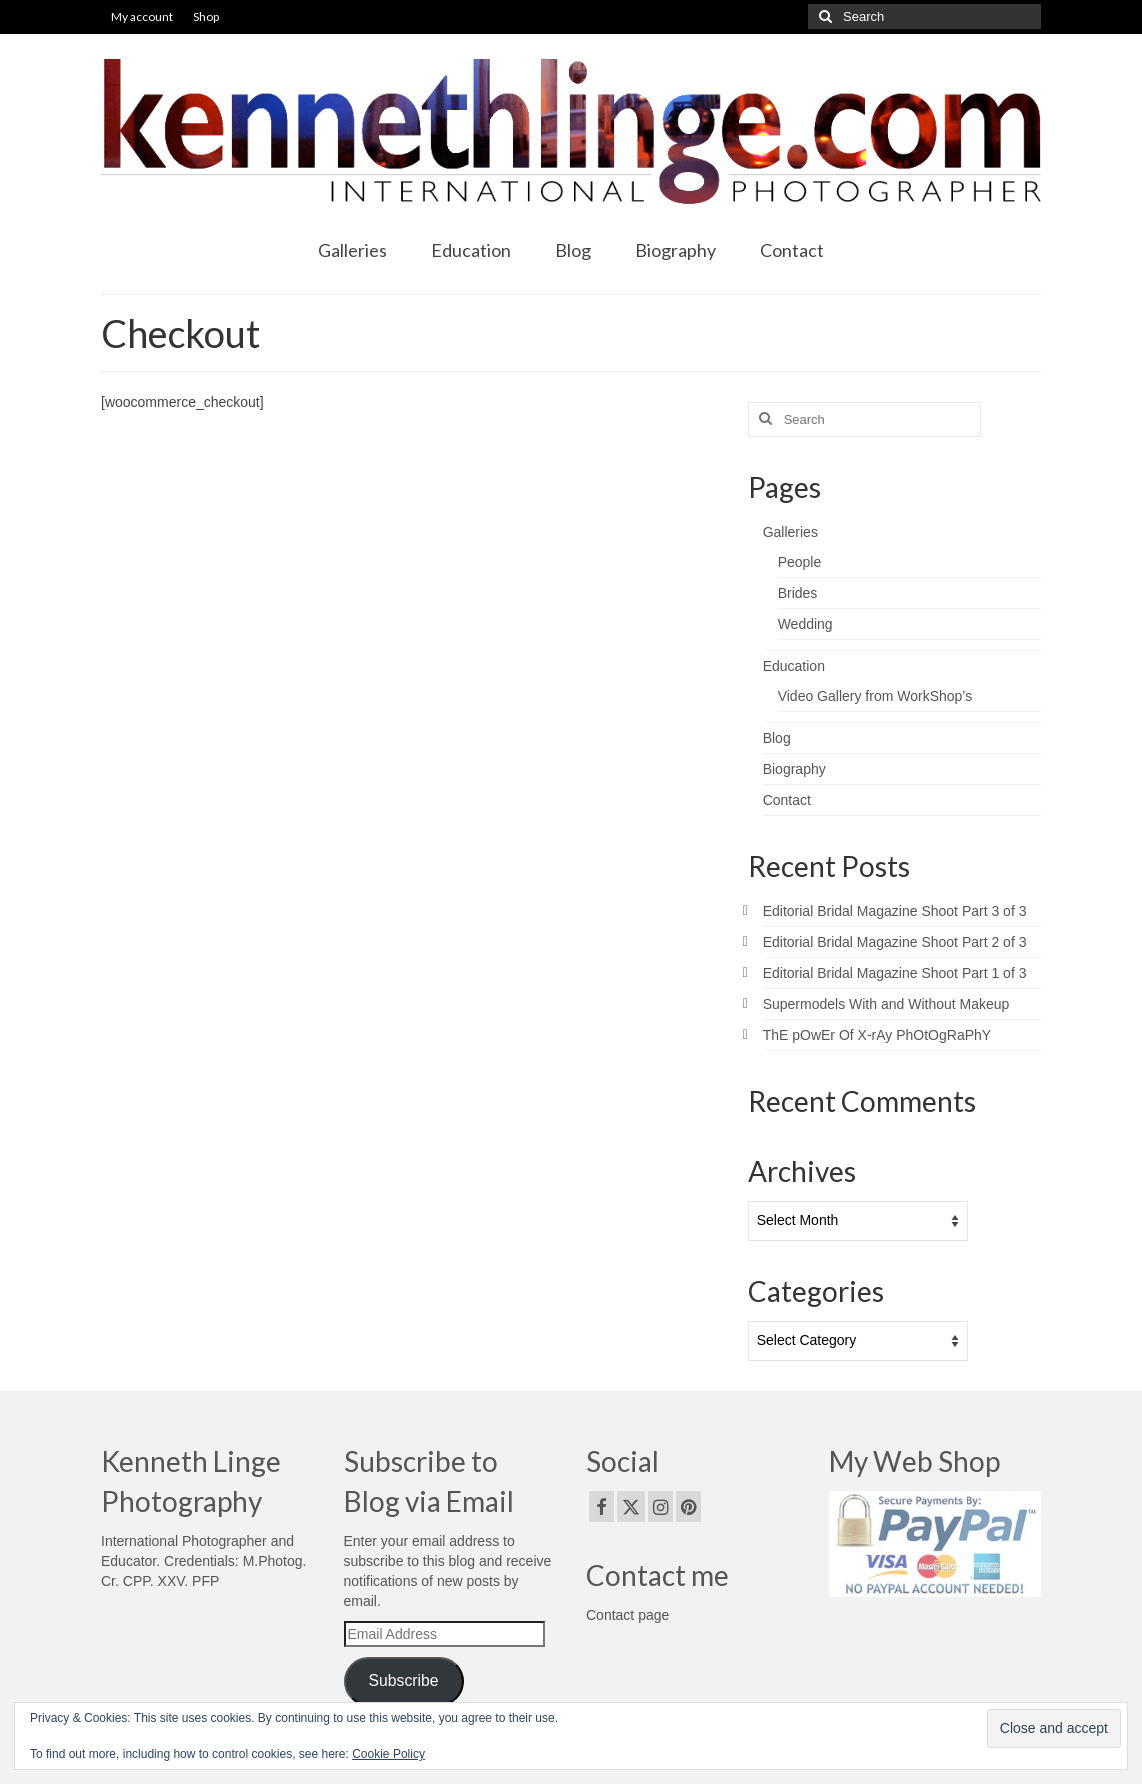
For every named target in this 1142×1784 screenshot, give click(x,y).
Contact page (627, 1615)
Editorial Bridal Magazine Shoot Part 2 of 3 (895, 942)
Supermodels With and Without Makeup (886, 1004)
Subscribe (403, 1680)
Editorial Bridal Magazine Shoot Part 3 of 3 (895, 911)
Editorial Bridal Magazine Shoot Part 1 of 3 (895, 973)
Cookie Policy (388, 1754)
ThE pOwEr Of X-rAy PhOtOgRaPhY (877, 1035)
